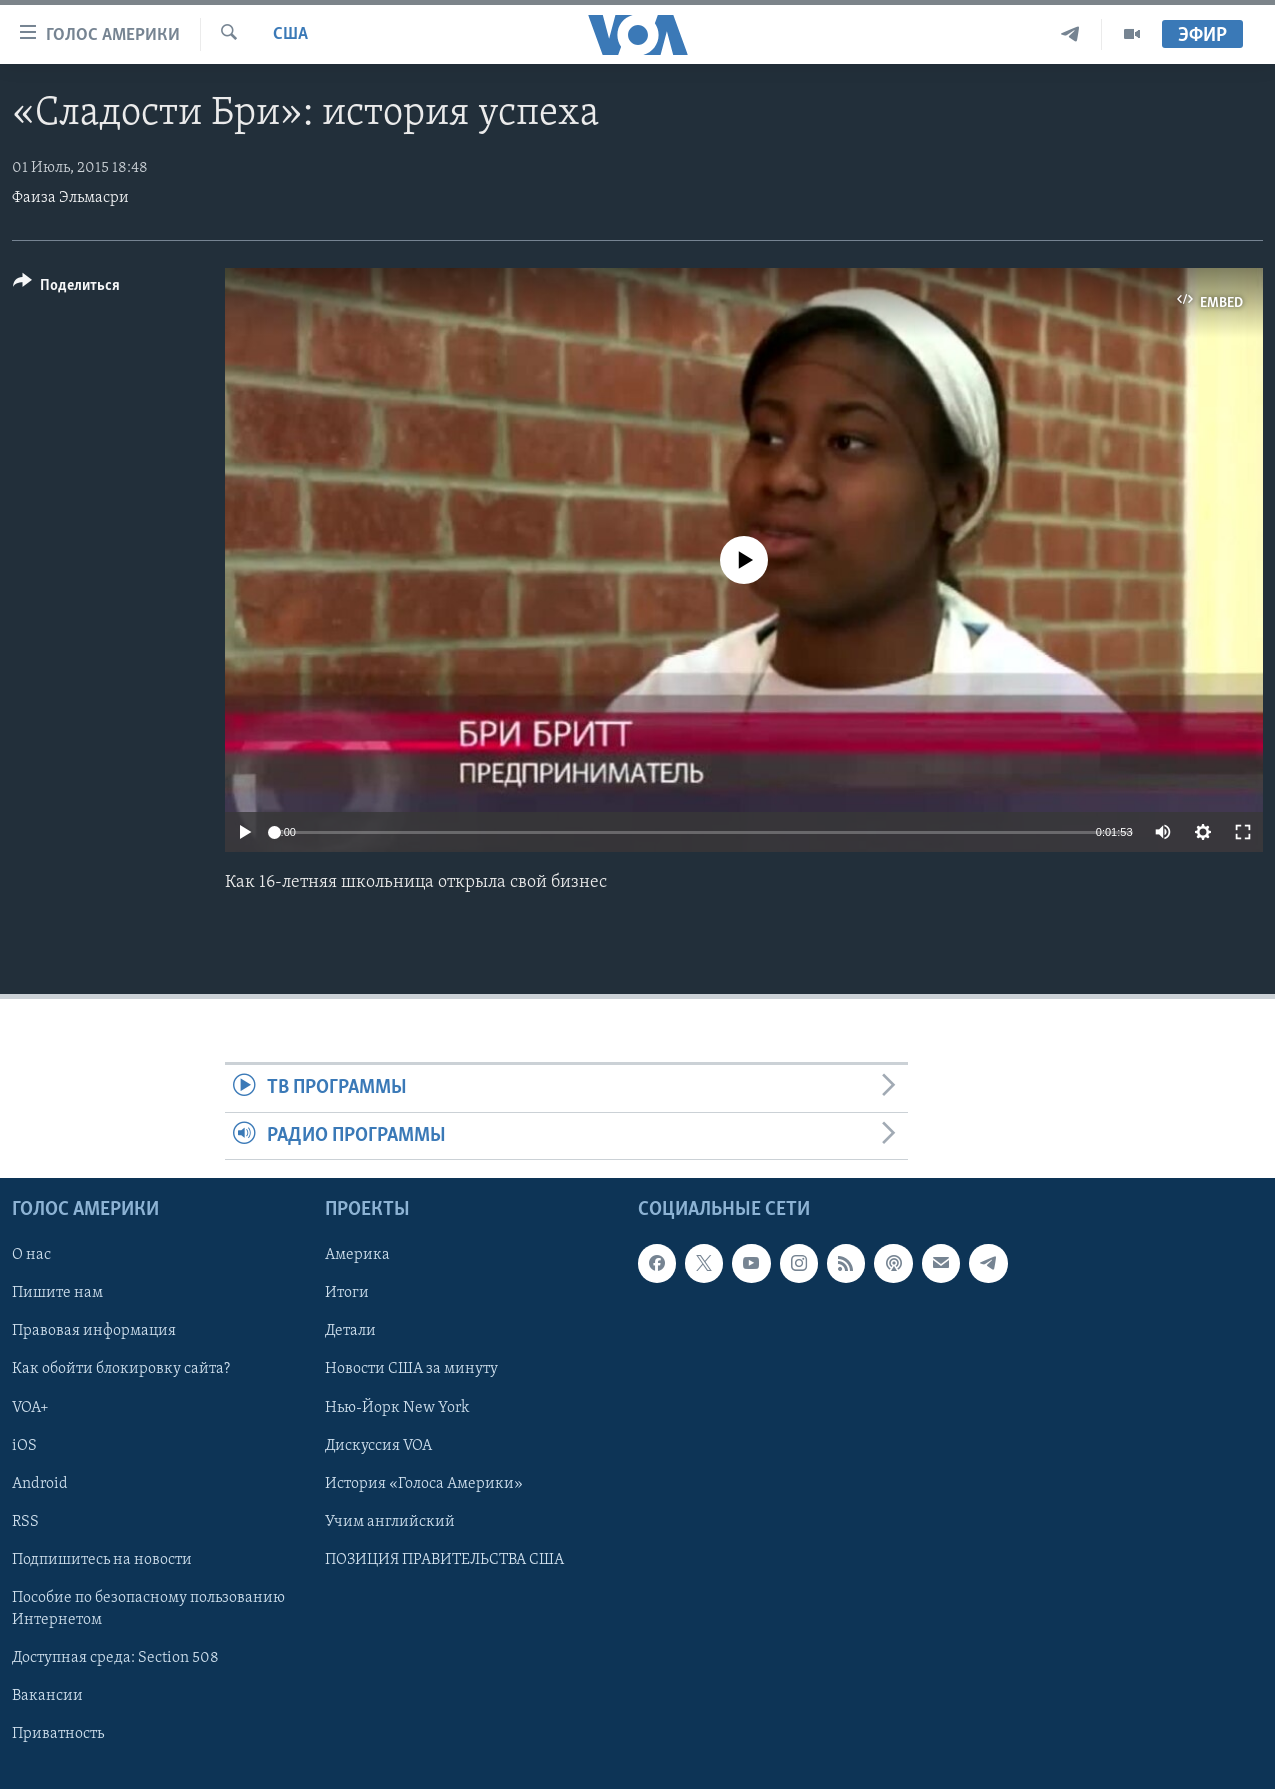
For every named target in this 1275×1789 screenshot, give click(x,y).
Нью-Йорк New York (397, 1407)
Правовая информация (94, 1331)
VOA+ (30, 1407)
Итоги (347, 1293)
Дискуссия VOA (378, 1446)
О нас (31, 1255)
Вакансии (47, 1696)
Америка (357, 1255)
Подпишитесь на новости (102, 1560)
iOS (24, 1446)
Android (40, 1484)
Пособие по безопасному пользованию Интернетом (148, 1609)
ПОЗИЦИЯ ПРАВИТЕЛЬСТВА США (444, 1560)
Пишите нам (57, 1293)
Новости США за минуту (411, 1369)
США (290, 34)
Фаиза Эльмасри (70, 198)
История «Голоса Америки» (424, 1484)
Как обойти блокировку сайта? (121, 1369)
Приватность (58, 1734)
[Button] (66, 288)
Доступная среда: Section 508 (115, 1658)
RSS (25, 1522)
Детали (350, 1331)
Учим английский (390, 1522)
